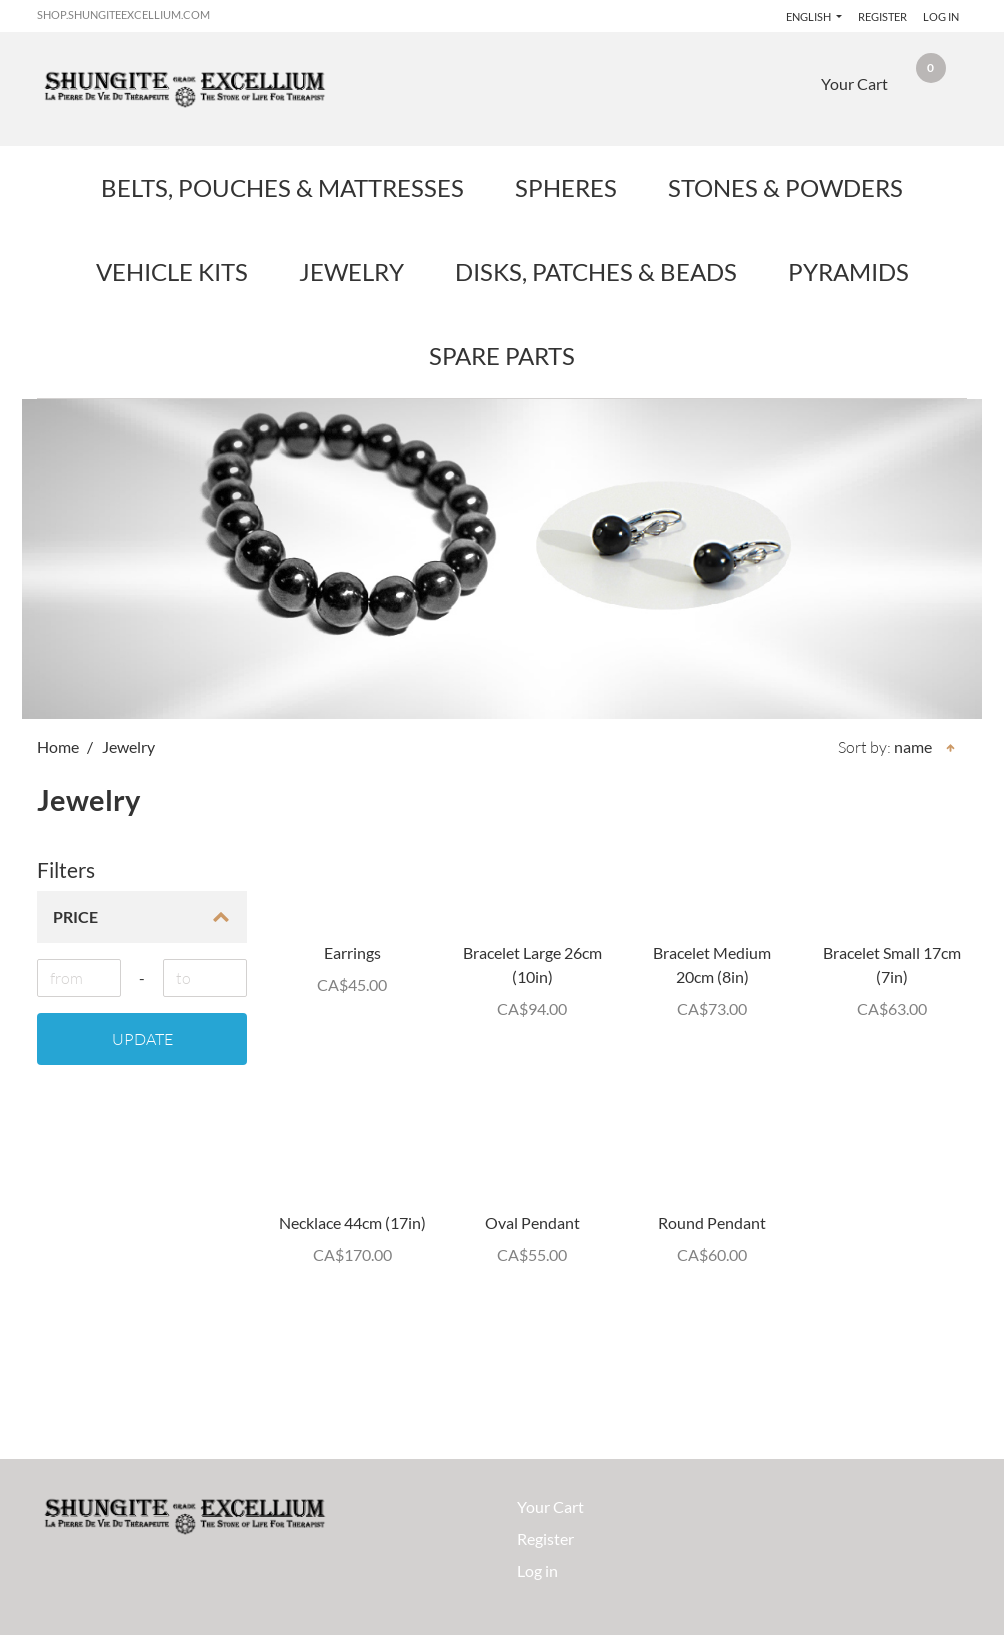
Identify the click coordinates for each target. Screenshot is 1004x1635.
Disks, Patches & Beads (596, 271)
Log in (941, 16)
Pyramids (848, 271)
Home (58, 746)
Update (142, 1039)
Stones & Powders (785, 187)
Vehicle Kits (172, 271)
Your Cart (550, 1506)
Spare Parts (502, 355)
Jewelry (351, 271)
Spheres (566, 187)
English (803, 16)
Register (879, 16)
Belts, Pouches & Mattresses (282, 187)
